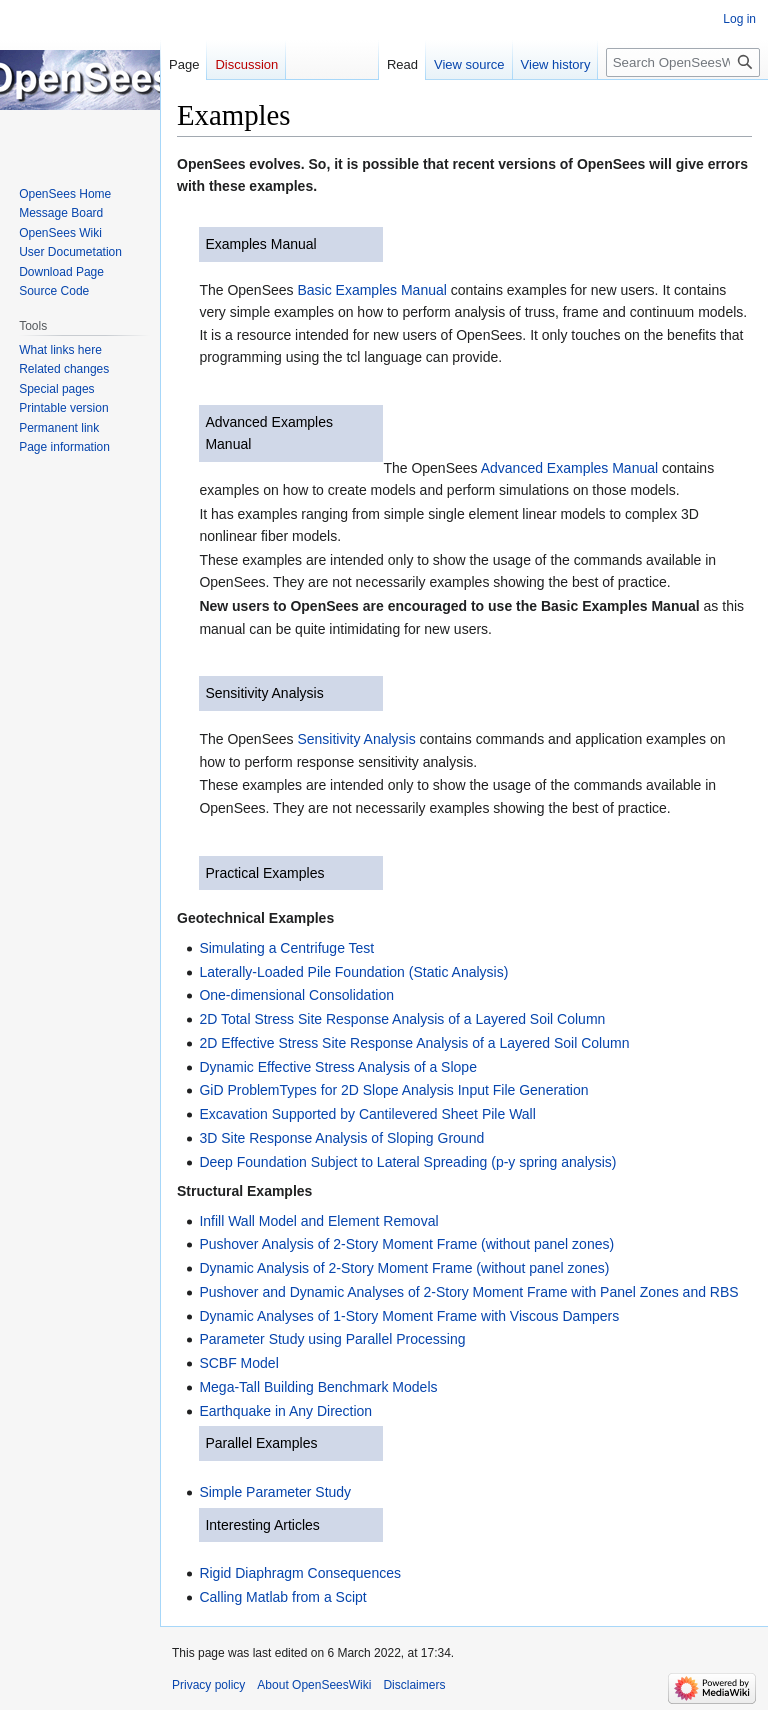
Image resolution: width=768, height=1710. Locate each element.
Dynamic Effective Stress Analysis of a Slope (338, 1067)
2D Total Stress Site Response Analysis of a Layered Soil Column (402, 1019)
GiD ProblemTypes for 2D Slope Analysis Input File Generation (393, 1090)
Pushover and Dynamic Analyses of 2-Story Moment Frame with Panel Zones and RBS (468, 1292)
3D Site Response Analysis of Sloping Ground (341, 1138)
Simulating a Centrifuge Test (286, 948)
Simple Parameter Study (275, 1492)
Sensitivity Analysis (264, 693)
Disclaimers (414, 1685)
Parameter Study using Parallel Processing (332, 1339)
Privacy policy (208, 1685)
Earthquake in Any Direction (285, 1411)
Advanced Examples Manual (569, 468)
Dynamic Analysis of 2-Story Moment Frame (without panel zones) (404, 1268)
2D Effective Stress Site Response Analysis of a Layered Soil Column (414, 1043)
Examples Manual (260, 244)
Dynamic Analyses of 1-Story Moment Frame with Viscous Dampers (409, 1316)
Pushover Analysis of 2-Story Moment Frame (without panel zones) (406, 1244)
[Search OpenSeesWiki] (683, 62)
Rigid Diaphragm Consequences (300, 1573)
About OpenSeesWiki (314, 1685)
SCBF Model (238, 1363)
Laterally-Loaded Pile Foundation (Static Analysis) (353, 972)
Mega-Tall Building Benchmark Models (318, 1387)
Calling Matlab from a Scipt (282, 1597)
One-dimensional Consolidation (296, 995)
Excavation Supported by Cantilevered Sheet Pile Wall (367, 1114)
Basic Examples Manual (371, 290)
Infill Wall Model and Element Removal (318, 1221)
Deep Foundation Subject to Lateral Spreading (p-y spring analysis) (407, 1162)
